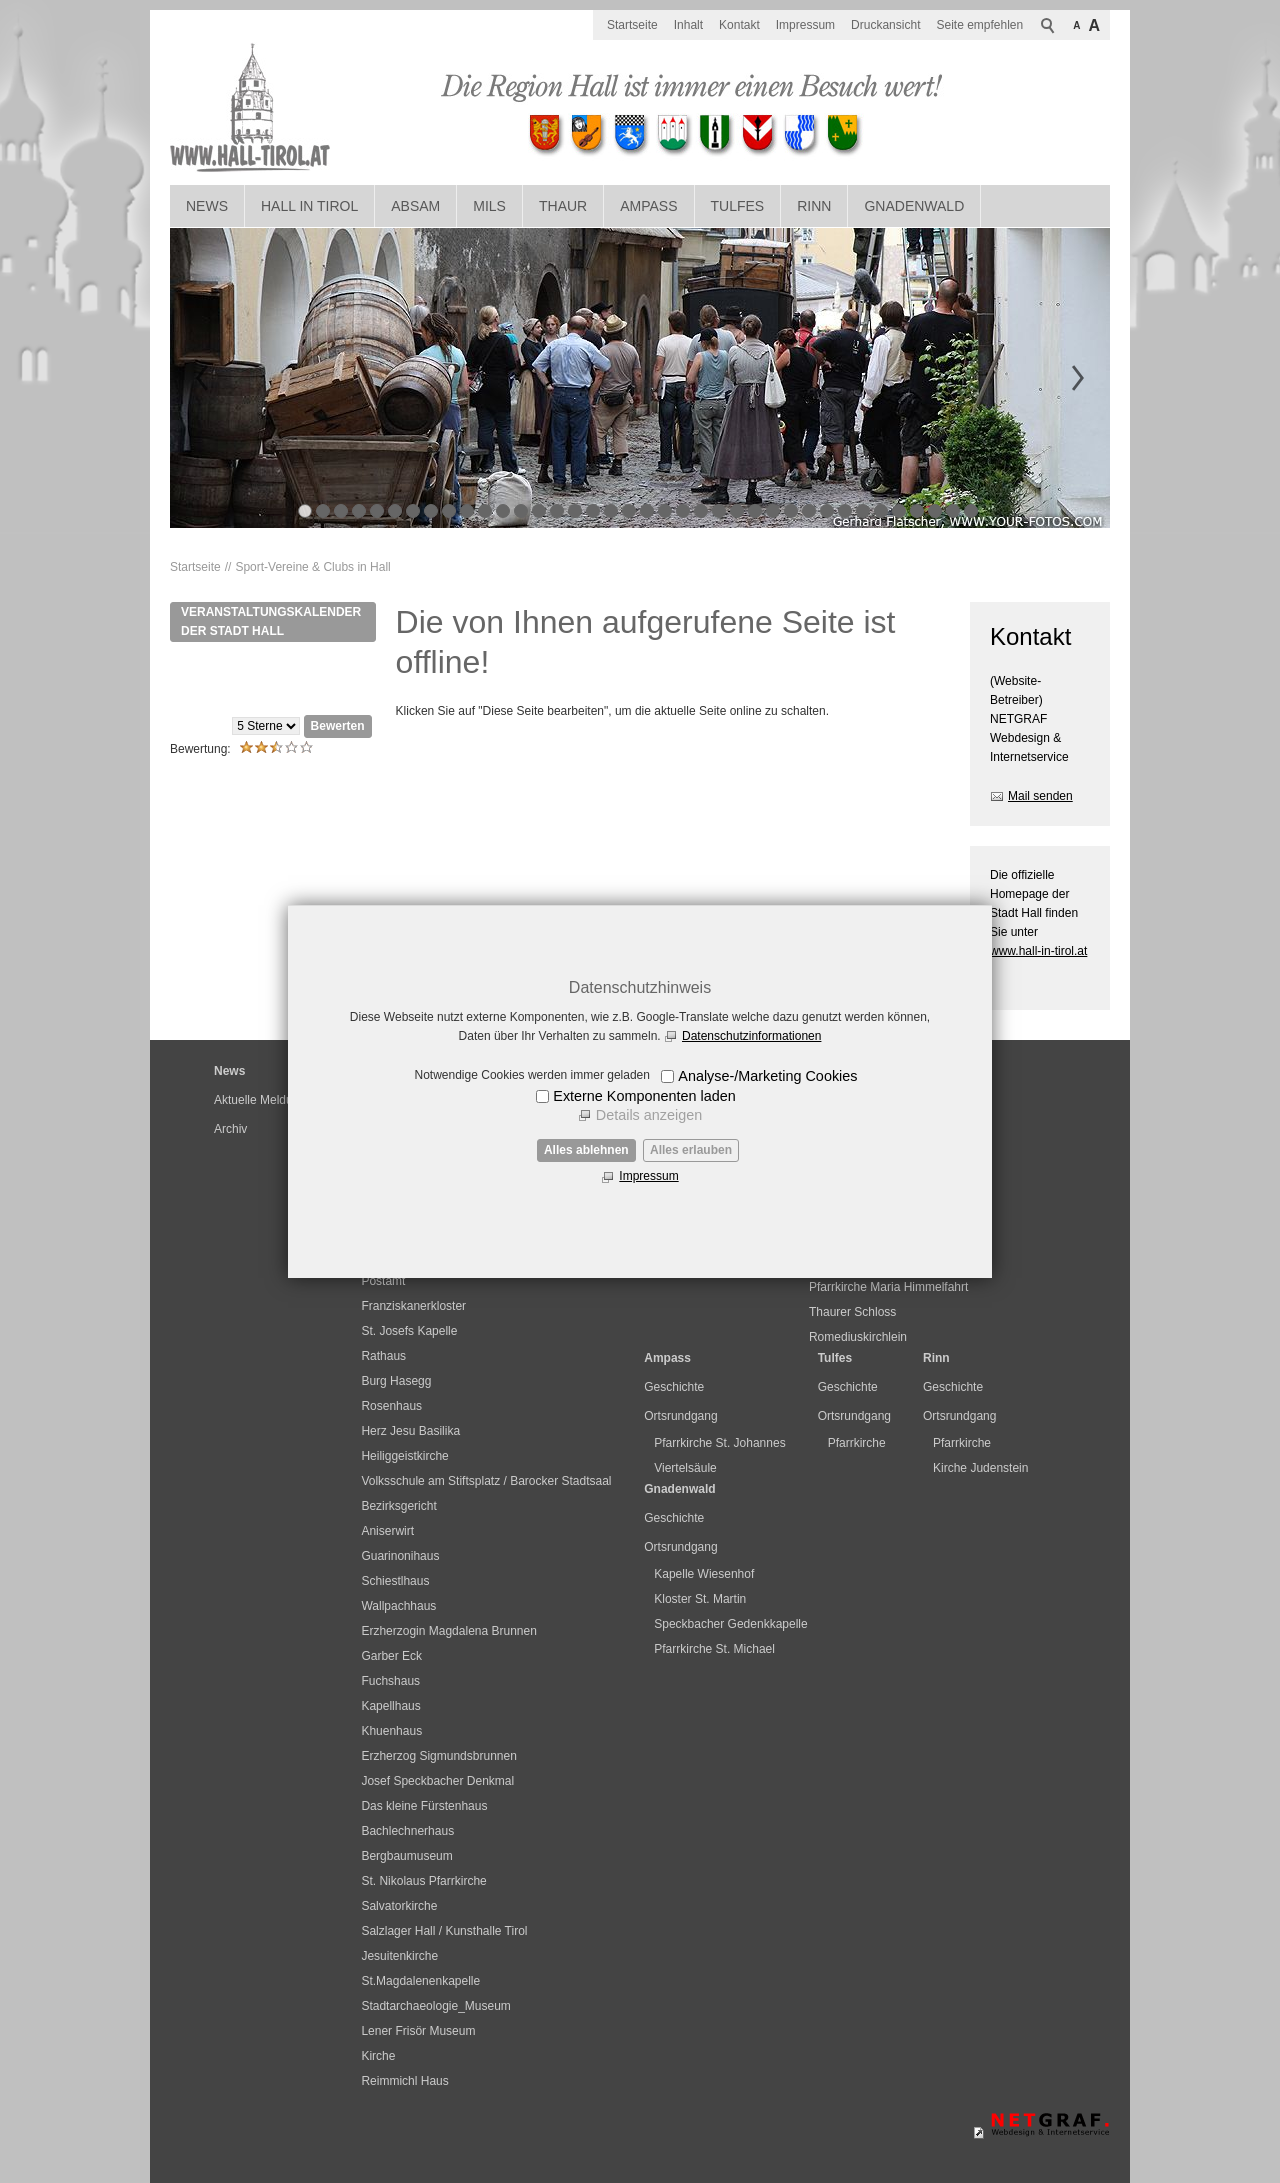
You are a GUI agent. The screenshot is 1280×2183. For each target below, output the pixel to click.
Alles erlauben (691, 1150)
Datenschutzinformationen (751, 1036)
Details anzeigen (649, 1115)
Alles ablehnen (586, 1150)
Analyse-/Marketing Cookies (767, 1076)
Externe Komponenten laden (644, 1096)
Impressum (648, 1176)
